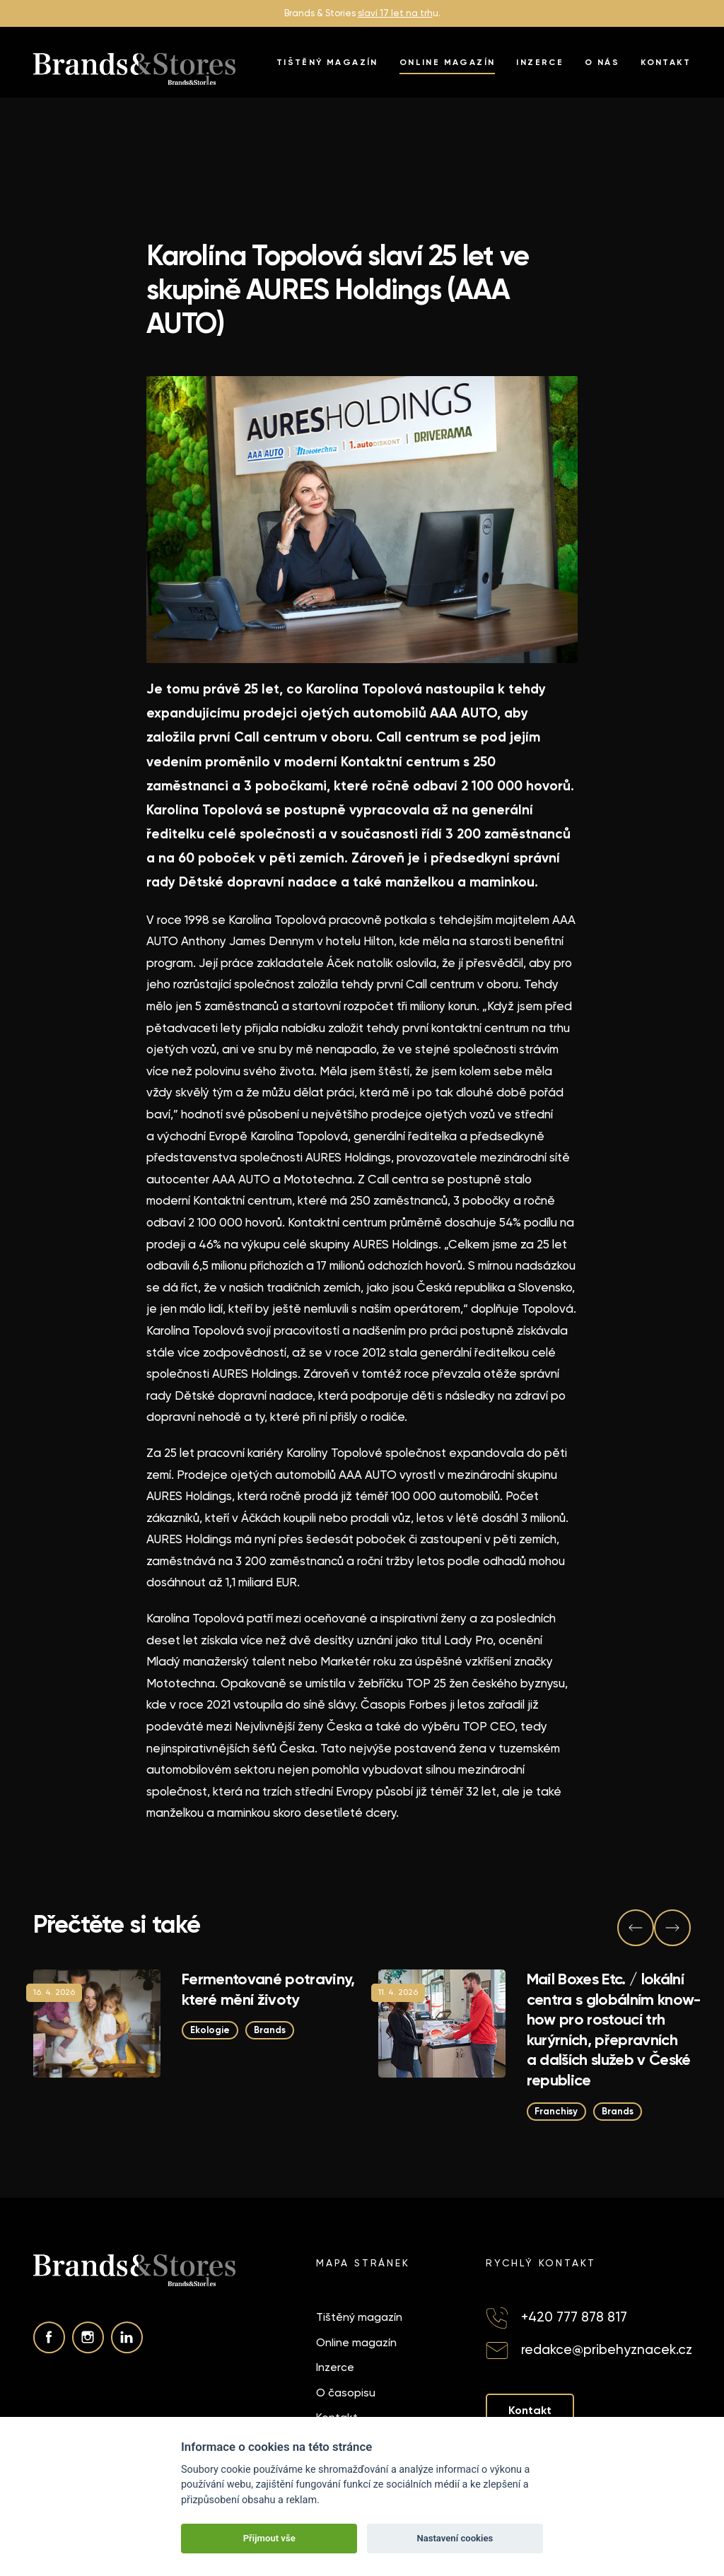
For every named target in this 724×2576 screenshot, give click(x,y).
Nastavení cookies (454, 2538)
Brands (270, 2030)
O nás (602, 62)
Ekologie (210, 2030)
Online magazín (447, 62)
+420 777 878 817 (574, 2317)
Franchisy (556, 2110)
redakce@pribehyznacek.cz (606, 2349)
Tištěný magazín (327, 62)
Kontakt (666, 62)
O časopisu (345, 2392)
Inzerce (540, 62)
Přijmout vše (269, 2538)
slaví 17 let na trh (395, 13)
